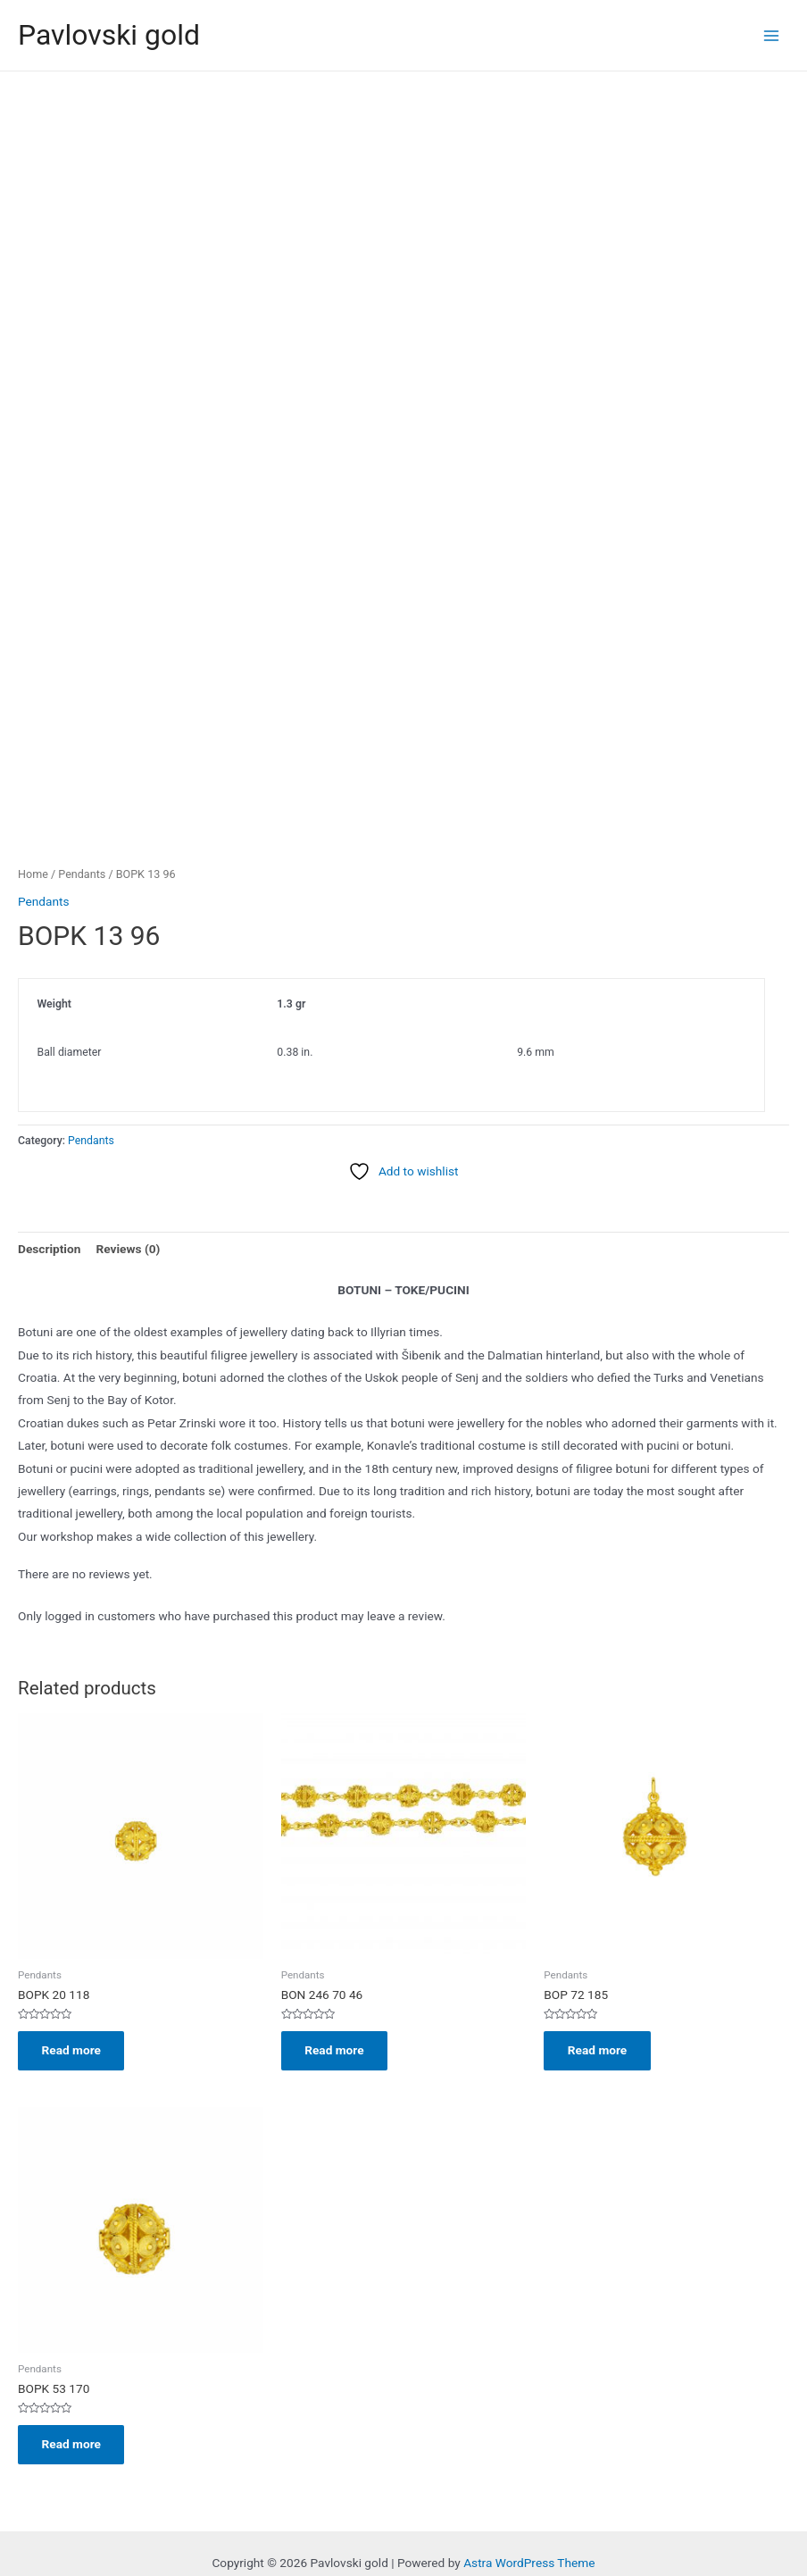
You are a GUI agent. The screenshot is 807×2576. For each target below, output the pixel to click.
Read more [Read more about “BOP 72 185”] (598, 2021)
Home (33, 845)
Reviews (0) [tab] (128, 1219)
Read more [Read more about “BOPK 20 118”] (72, 2021)
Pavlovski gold (109, 35)
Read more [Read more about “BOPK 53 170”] (72, 2416)
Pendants (81, 845)
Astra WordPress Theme (529, 2536)
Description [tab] (49, 1219)
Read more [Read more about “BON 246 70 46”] (335, 2021)
